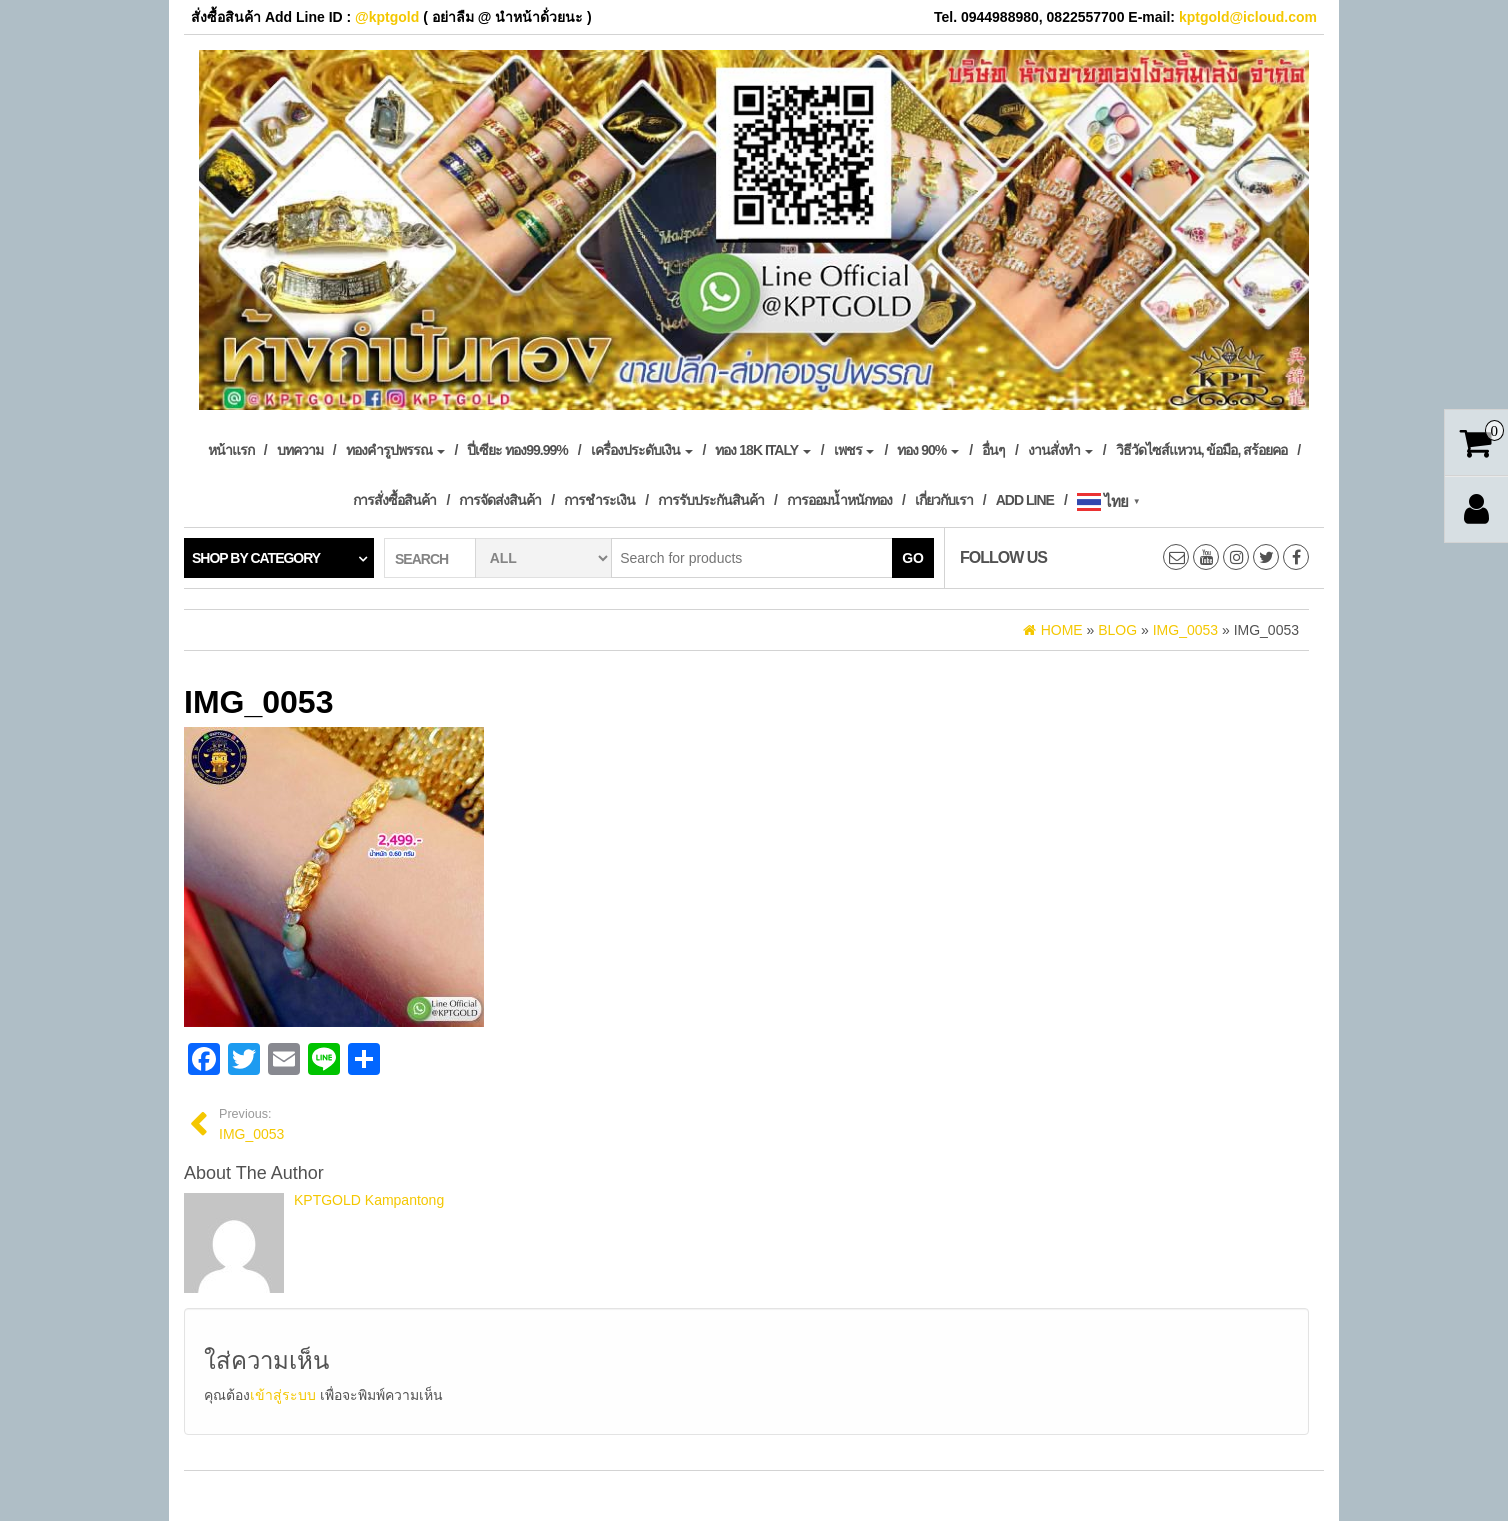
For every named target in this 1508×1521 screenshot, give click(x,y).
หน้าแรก (231, 450)
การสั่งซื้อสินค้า (394, 500)
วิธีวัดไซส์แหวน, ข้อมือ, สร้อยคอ (1202, 450)
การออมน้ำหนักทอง (839, 500)
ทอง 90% (928, 450)
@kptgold (387, 17)
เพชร (854, 450)
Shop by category (256, 558)
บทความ (300, 450)
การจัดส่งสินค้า (500, 500)
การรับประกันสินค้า (711, 500)
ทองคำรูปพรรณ (395, 450)
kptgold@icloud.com (1248, 17)
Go (913, 558)
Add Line (1025, 500)
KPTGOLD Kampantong (369, 1200)
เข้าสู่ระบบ (283, 1395)
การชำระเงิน (599, 500)
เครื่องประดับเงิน (642, 450)
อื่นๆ (993, 450)
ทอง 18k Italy (762, 450)
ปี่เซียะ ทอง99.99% (517, 450)
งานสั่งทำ (1060, 450)
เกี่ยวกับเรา (944, 500)
